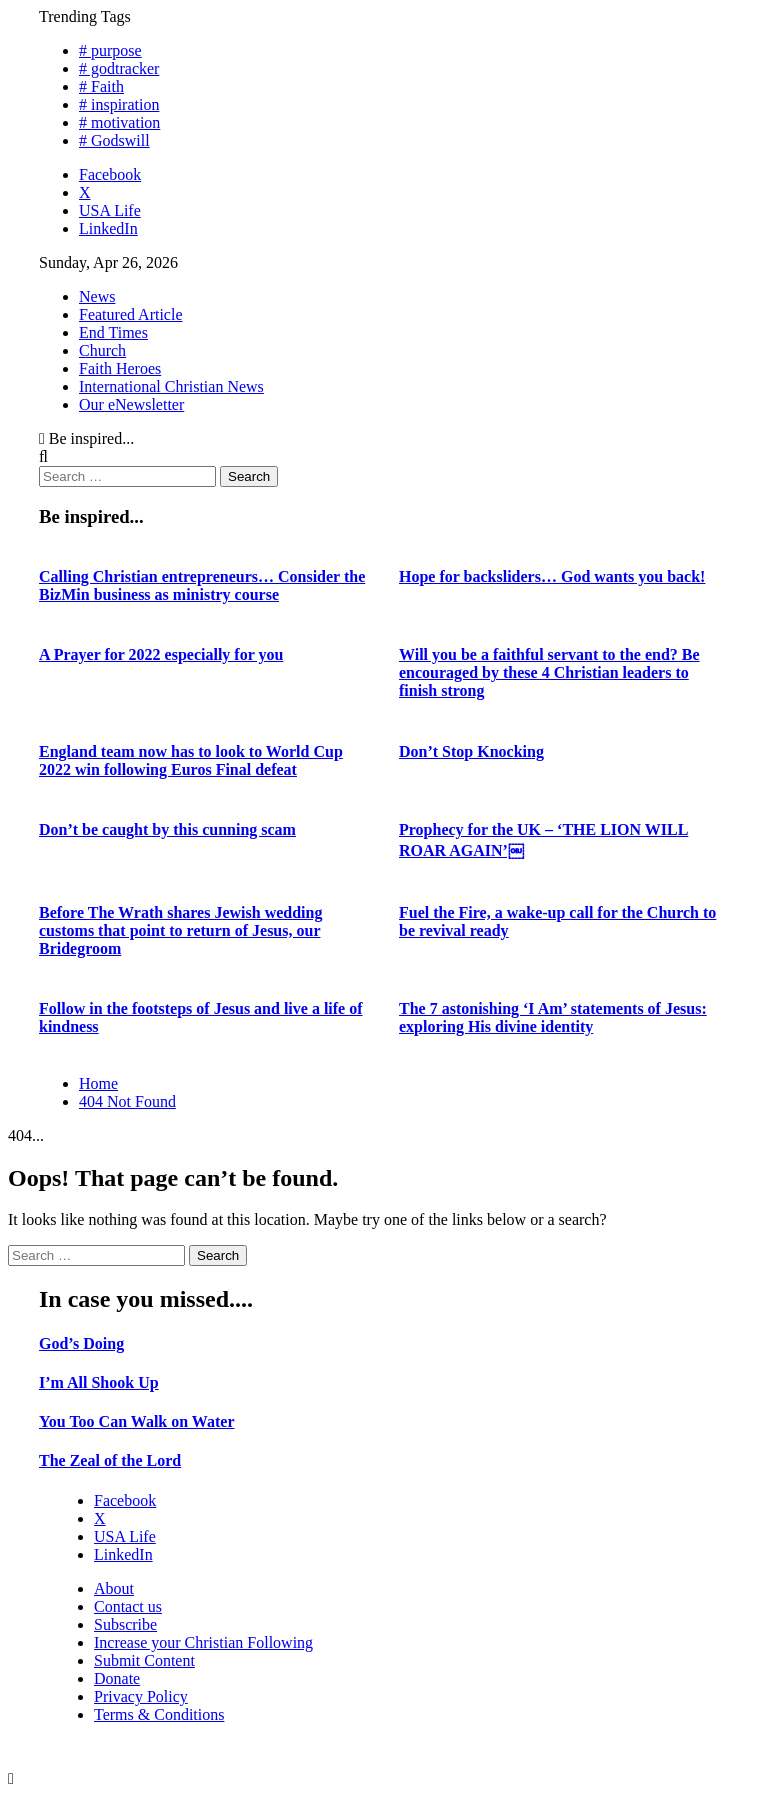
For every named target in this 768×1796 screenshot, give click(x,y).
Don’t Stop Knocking (471, 751)
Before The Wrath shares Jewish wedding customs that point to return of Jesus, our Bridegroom (180, 930)
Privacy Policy (141, 1696)
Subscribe (125, 1624)
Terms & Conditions (159, 1714)
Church (102, 350)
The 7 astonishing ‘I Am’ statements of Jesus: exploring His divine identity (553, 1017)
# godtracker (119, 68)
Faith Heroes (120, 368)
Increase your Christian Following (203, 1642)
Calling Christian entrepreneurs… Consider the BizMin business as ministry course (202, 585)
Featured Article (131, 314)
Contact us (128, 1606)
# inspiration (119, 104)
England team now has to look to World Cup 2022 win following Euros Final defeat (191, 760)
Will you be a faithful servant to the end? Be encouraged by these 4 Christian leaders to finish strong (549, 672)
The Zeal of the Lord (110, 1460)
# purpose (110, 50)
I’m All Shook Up (99, 1382)
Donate (117, 1678)
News (97, 296)
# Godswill (114, 140)
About (114, 1588)
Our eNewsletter (131, 404)
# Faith (101, 86)
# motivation (119, 122)
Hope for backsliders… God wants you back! (552, 576)
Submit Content (144, 1660)
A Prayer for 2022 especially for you (161, 654)
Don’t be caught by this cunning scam (167, 829)
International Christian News (171, 386)
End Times (113, 332)
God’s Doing (81, 1343)
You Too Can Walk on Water (136, 1421)
